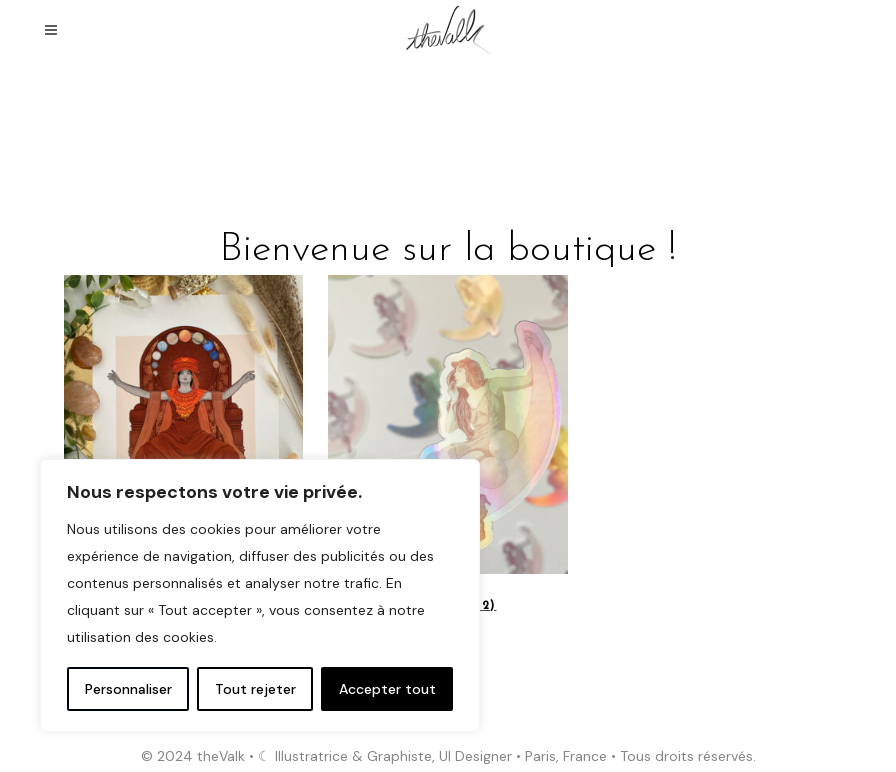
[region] (260, 595)
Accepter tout (387, 689)
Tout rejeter (255, 689)
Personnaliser (128, 689)
